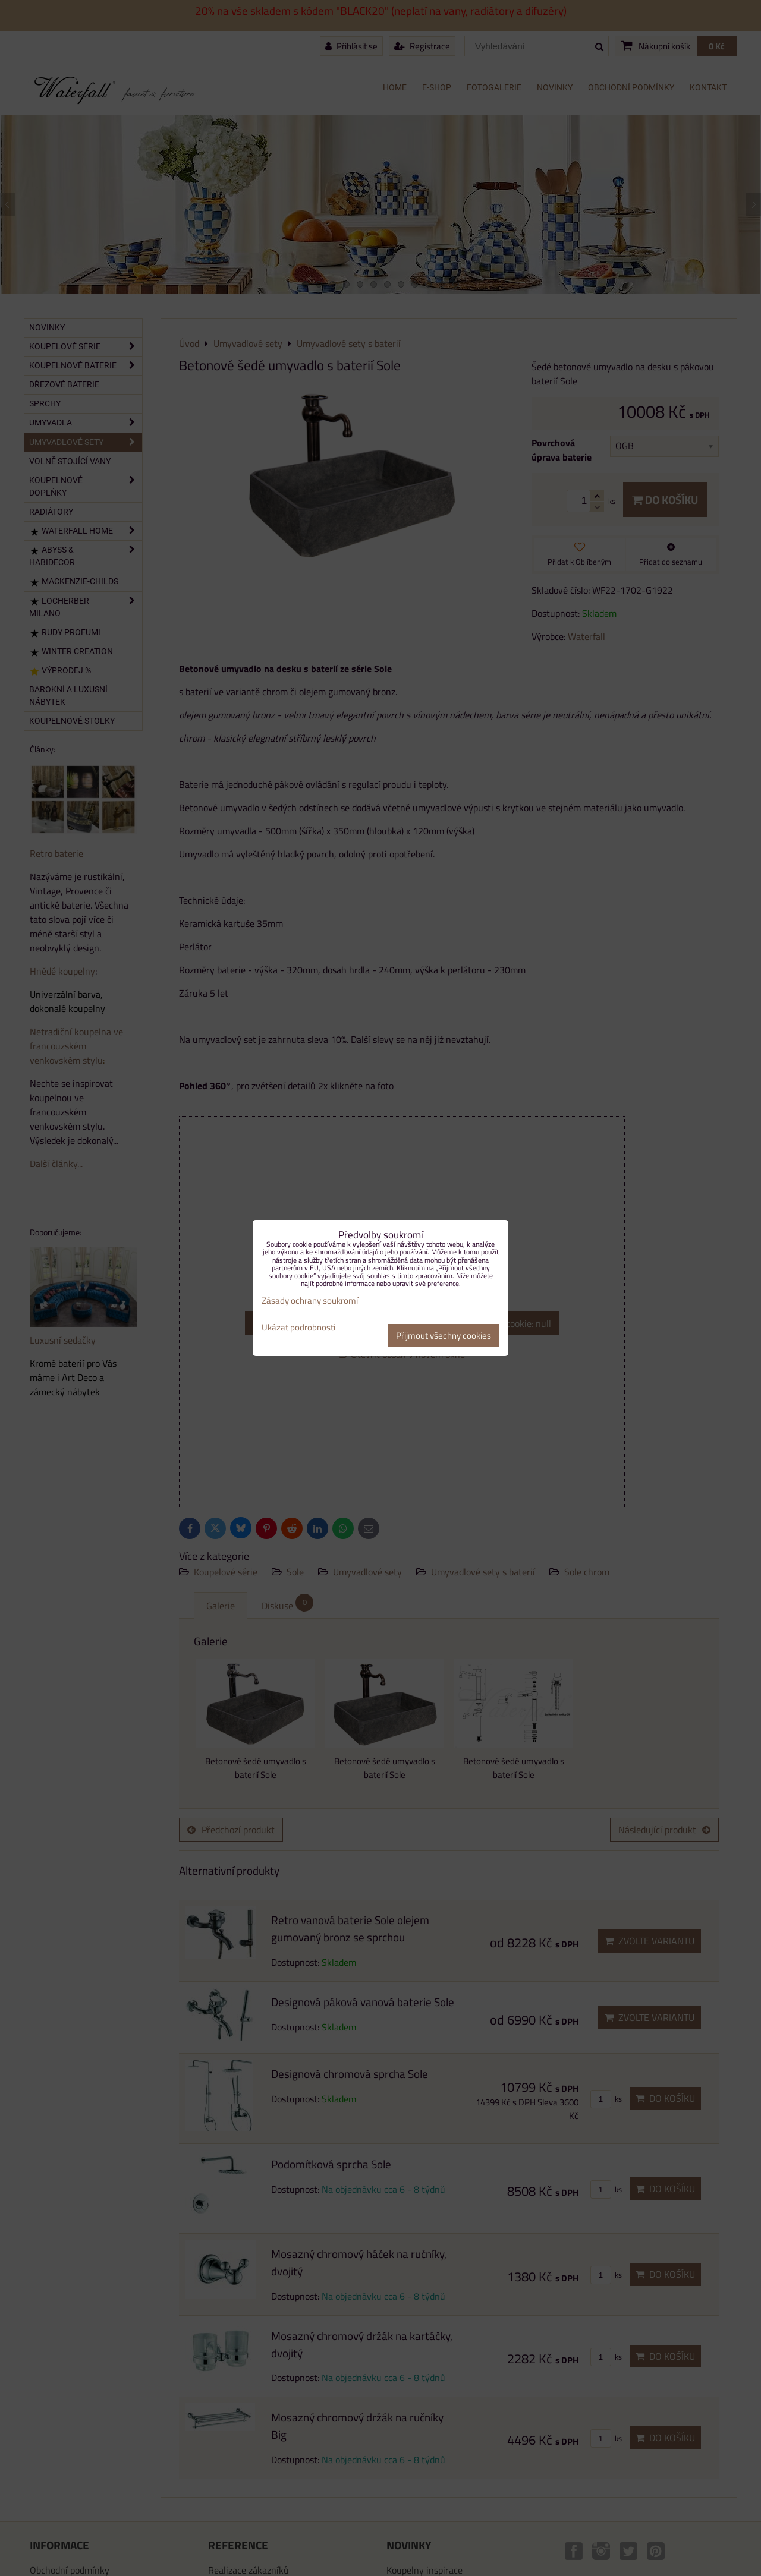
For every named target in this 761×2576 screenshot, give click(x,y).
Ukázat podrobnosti (298, 1328)
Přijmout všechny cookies (443, 1335)
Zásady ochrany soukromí (310, 1300)
